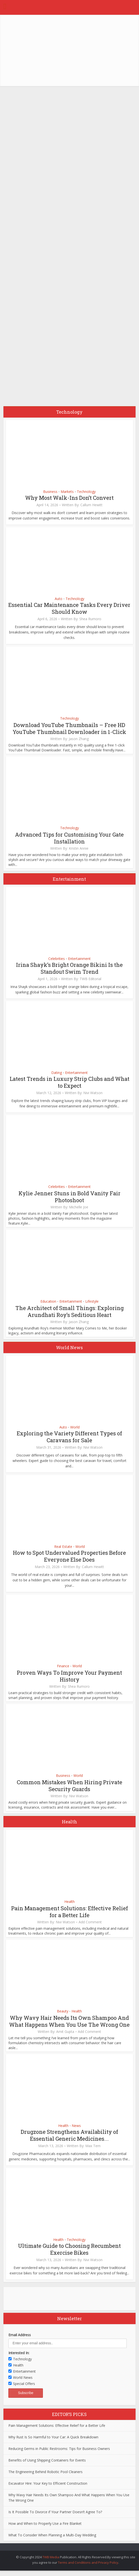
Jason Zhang (79, 739)
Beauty (62, 2011)
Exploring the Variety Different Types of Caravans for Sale (69, 1437)
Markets (67, 491)
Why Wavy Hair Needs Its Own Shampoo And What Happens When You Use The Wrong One (69, 2021)
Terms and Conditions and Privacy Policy (88, 2562)
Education (48, 1301)
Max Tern (93, 2146)
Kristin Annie (78, 848)
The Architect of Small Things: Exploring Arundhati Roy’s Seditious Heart (69, 1311)
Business (50, 491)
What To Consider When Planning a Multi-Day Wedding (52, 2535)
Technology (86, 491)
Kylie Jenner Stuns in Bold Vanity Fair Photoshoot (69, 1197)
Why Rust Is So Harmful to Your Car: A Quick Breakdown (53, 2437)
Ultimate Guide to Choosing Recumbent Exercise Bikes (69, 2249)
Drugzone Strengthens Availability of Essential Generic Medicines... (69, 2135)
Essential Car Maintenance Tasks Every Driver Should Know (69, 608)
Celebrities (56, 958)
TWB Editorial (90, 979)
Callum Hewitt (91, 505)
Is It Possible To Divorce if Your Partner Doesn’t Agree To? (55, 2512)
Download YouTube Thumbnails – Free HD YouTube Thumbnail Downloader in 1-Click (69, 728)
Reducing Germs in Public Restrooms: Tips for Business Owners (59, 2448)
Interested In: (18, 2352)
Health (69, 1901)
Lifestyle (92, 1301)
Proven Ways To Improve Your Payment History (69, 1676)
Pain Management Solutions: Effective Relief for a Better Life (69, 1912)
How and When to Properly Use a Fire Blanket (45, 2523)
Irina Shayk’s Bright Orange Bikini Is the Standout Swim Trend (69, 968)
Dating (56, 1072)
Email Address (19, 2335)
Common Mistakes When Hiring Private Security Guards (69, 1786)
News (76, 2125)
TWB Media (50, 2557)
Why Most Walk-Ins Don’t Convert (69, 497)
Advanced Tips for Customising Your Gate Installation (69, 838)
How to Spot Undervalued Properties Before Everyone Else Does (69, 1556)
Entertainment (79, 958)
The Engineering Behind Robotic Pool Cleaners (45, 2471)
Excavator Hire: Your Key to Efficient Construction (47, 2483)
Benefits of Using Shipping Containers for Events (47, 2460)
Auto (58, 598)
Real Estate (63, 1546)
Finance (63, 1666)
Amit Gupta (65, 2031)
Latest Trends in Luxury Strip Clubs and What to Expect (69, 1082)
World (75, 1427)
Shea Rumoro (90, 619)
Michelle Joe (78, 1207)
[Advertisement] (69, 49)
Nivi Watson (93, 1093)
